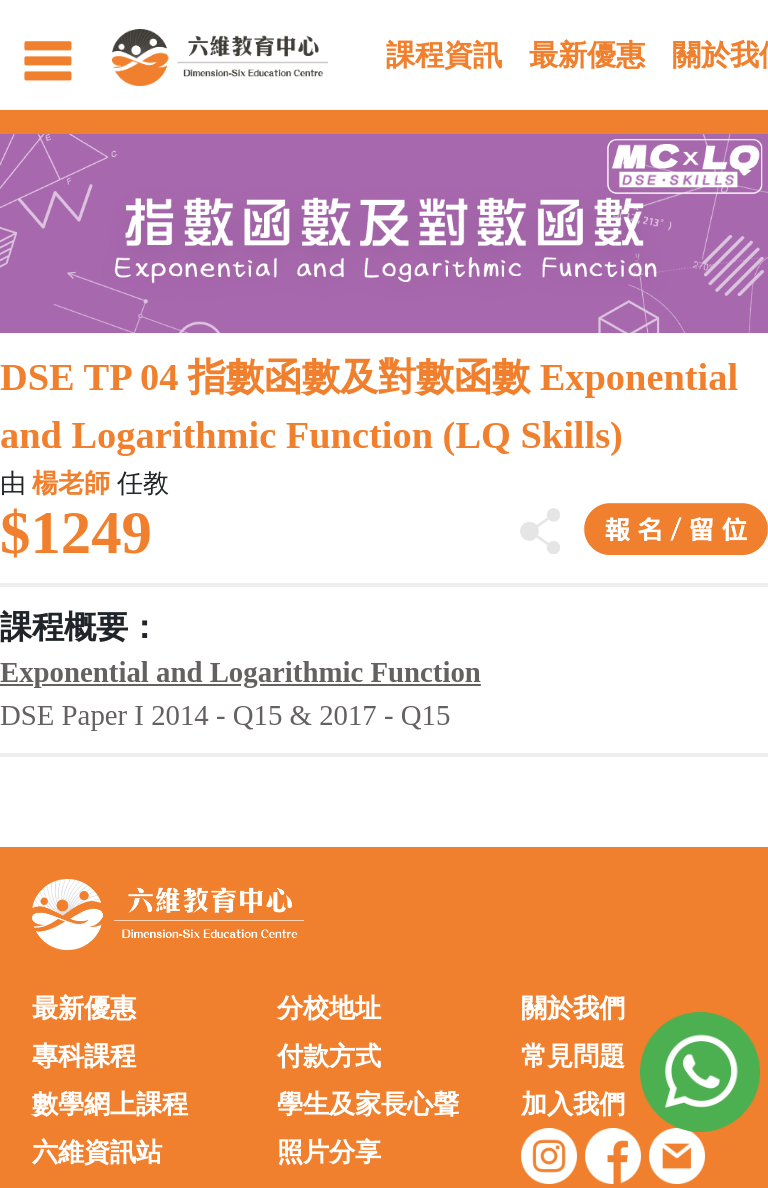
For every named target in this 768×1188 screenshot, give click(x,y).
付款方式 (329, 1056)
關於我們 (573, 1008)
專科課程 (84, 1056)
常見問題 (573, 1056)
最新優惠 (84, 1008)
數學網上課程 (110, 1104)
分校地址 (329, 1008)
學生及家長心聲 (368, 1104)
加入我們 (573, 1104)
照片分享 (329, 1152)
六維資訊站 (97, 1152)
